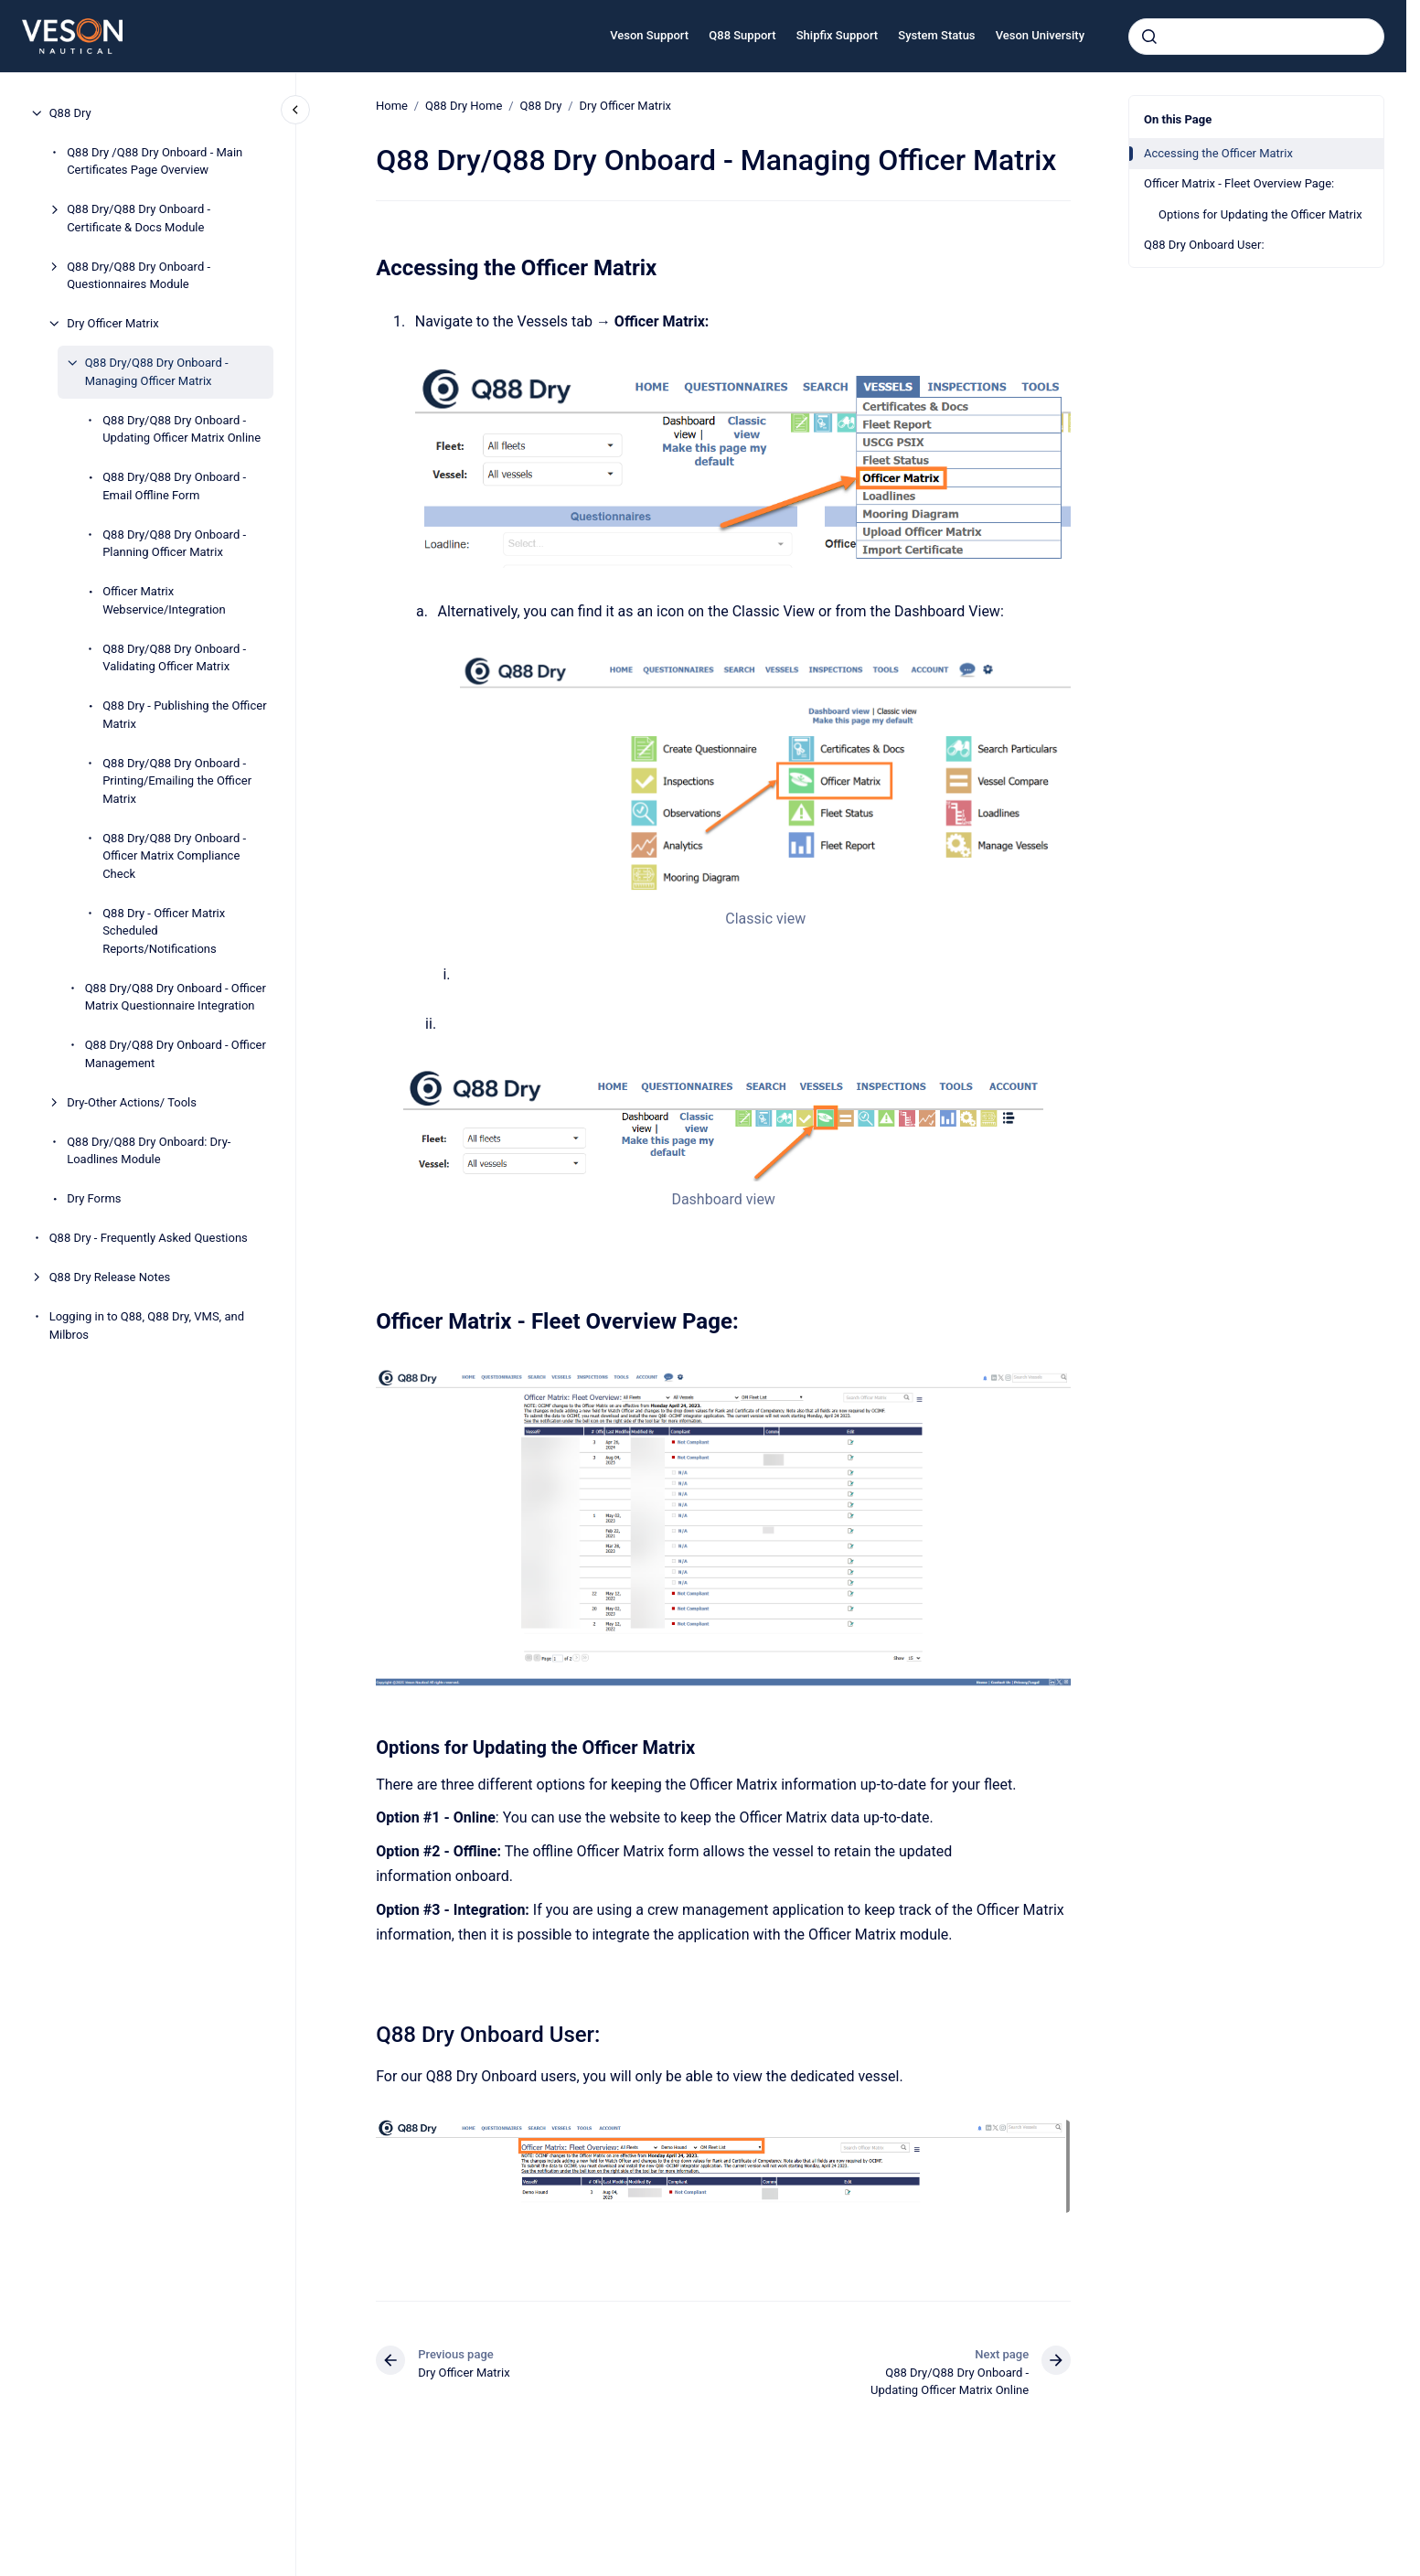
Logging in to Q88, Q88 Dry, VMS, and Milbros (146, 1325)
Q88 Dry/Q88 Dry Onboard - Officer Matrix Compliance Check (174, 856)
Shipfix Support (837, 35)
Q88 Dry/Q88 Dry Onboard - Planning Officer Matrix (174, 544)
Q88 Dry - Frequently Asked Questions (148, 1238)
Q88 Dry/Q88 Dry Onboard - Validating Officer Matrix (174, 658)
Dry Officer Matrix (112, 323)
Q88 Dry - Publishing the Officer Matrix (184, 715)
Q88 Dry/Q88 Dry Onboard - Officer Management (175, 1054)
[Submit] (1149, 36)
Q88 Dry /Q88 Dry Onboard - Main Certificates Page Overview (154, 161)
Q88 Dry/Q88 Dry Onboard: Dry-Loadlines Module (148, 1151)
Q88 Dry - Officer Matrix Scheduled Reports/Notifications (163, 931)
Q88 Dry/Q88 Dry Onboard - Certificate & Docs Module (138, 218)
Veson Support (649, 35)
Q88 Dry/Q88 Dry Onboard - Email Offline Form (174, 486)
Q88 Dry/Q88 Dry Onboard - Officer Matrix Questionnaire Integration (175, 997)
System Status (936, 35)
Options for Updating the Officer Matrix (1260, 214)
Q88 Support (742, 35)
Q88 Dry (70, 113)
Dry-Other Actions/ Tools (132, 1102)
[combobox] (1256, 36)
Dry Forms (94, 1198)
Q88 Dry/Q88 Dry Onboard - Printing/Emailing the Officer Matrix (176, 781)
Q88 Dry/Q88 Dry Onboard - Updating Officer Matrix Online (181, 429)
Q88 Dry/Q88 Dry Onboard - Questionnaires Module (138, 276)
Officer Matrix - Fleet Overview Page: (1239, 183)
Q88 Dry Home (463, 105)
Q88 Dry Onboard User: (1204, 244)
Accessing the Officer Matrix (1218, 153)
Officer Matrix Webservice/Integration (164, 600)
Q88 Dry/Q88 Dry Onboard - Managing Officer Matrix (157, 372)
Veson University (1040, 35)
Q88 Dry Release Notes (110, 1277)
